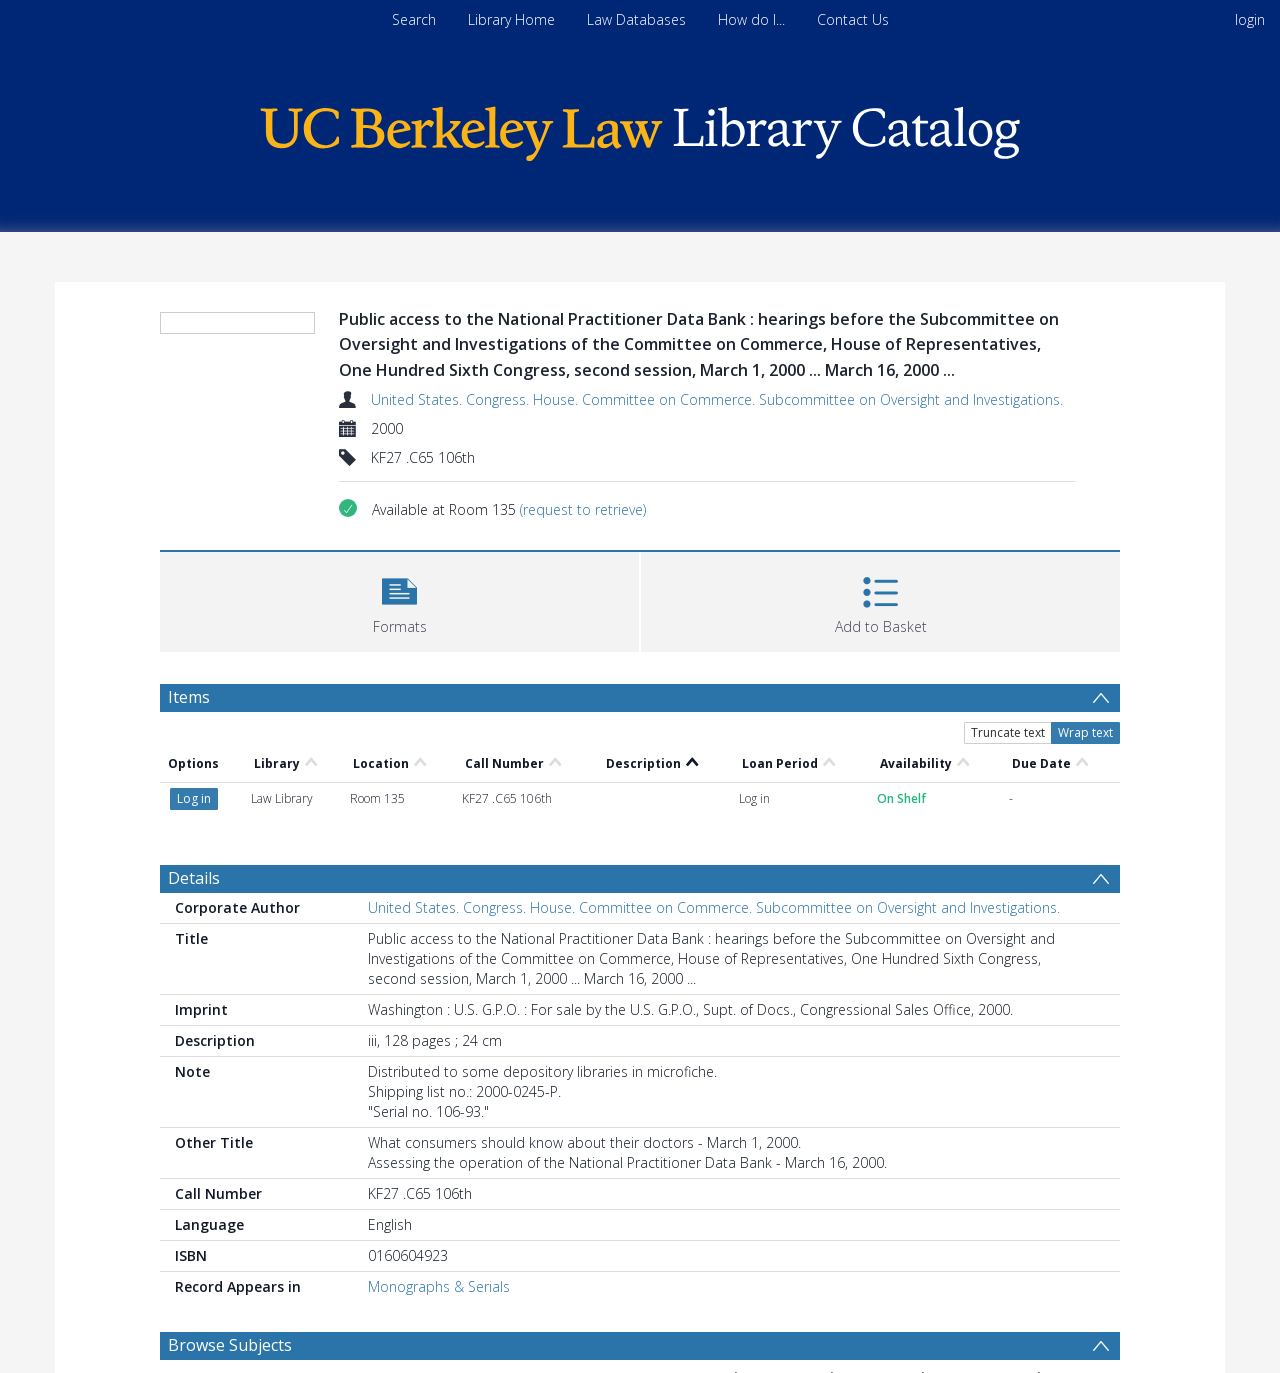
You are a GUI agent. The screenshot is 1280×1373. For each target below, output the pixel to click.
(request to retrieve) (583, 509)
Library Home (511, 19)
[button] (399, 599)
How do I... (751, 19)
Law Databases (636, 19)
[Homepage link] (640, 128)
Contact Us (853, 19)
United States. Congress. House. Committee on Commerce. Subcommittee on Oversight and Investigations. (717, 399)
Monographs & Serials (439, 1286)
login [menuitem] (1250, 19)
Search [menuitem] (414, 19)
